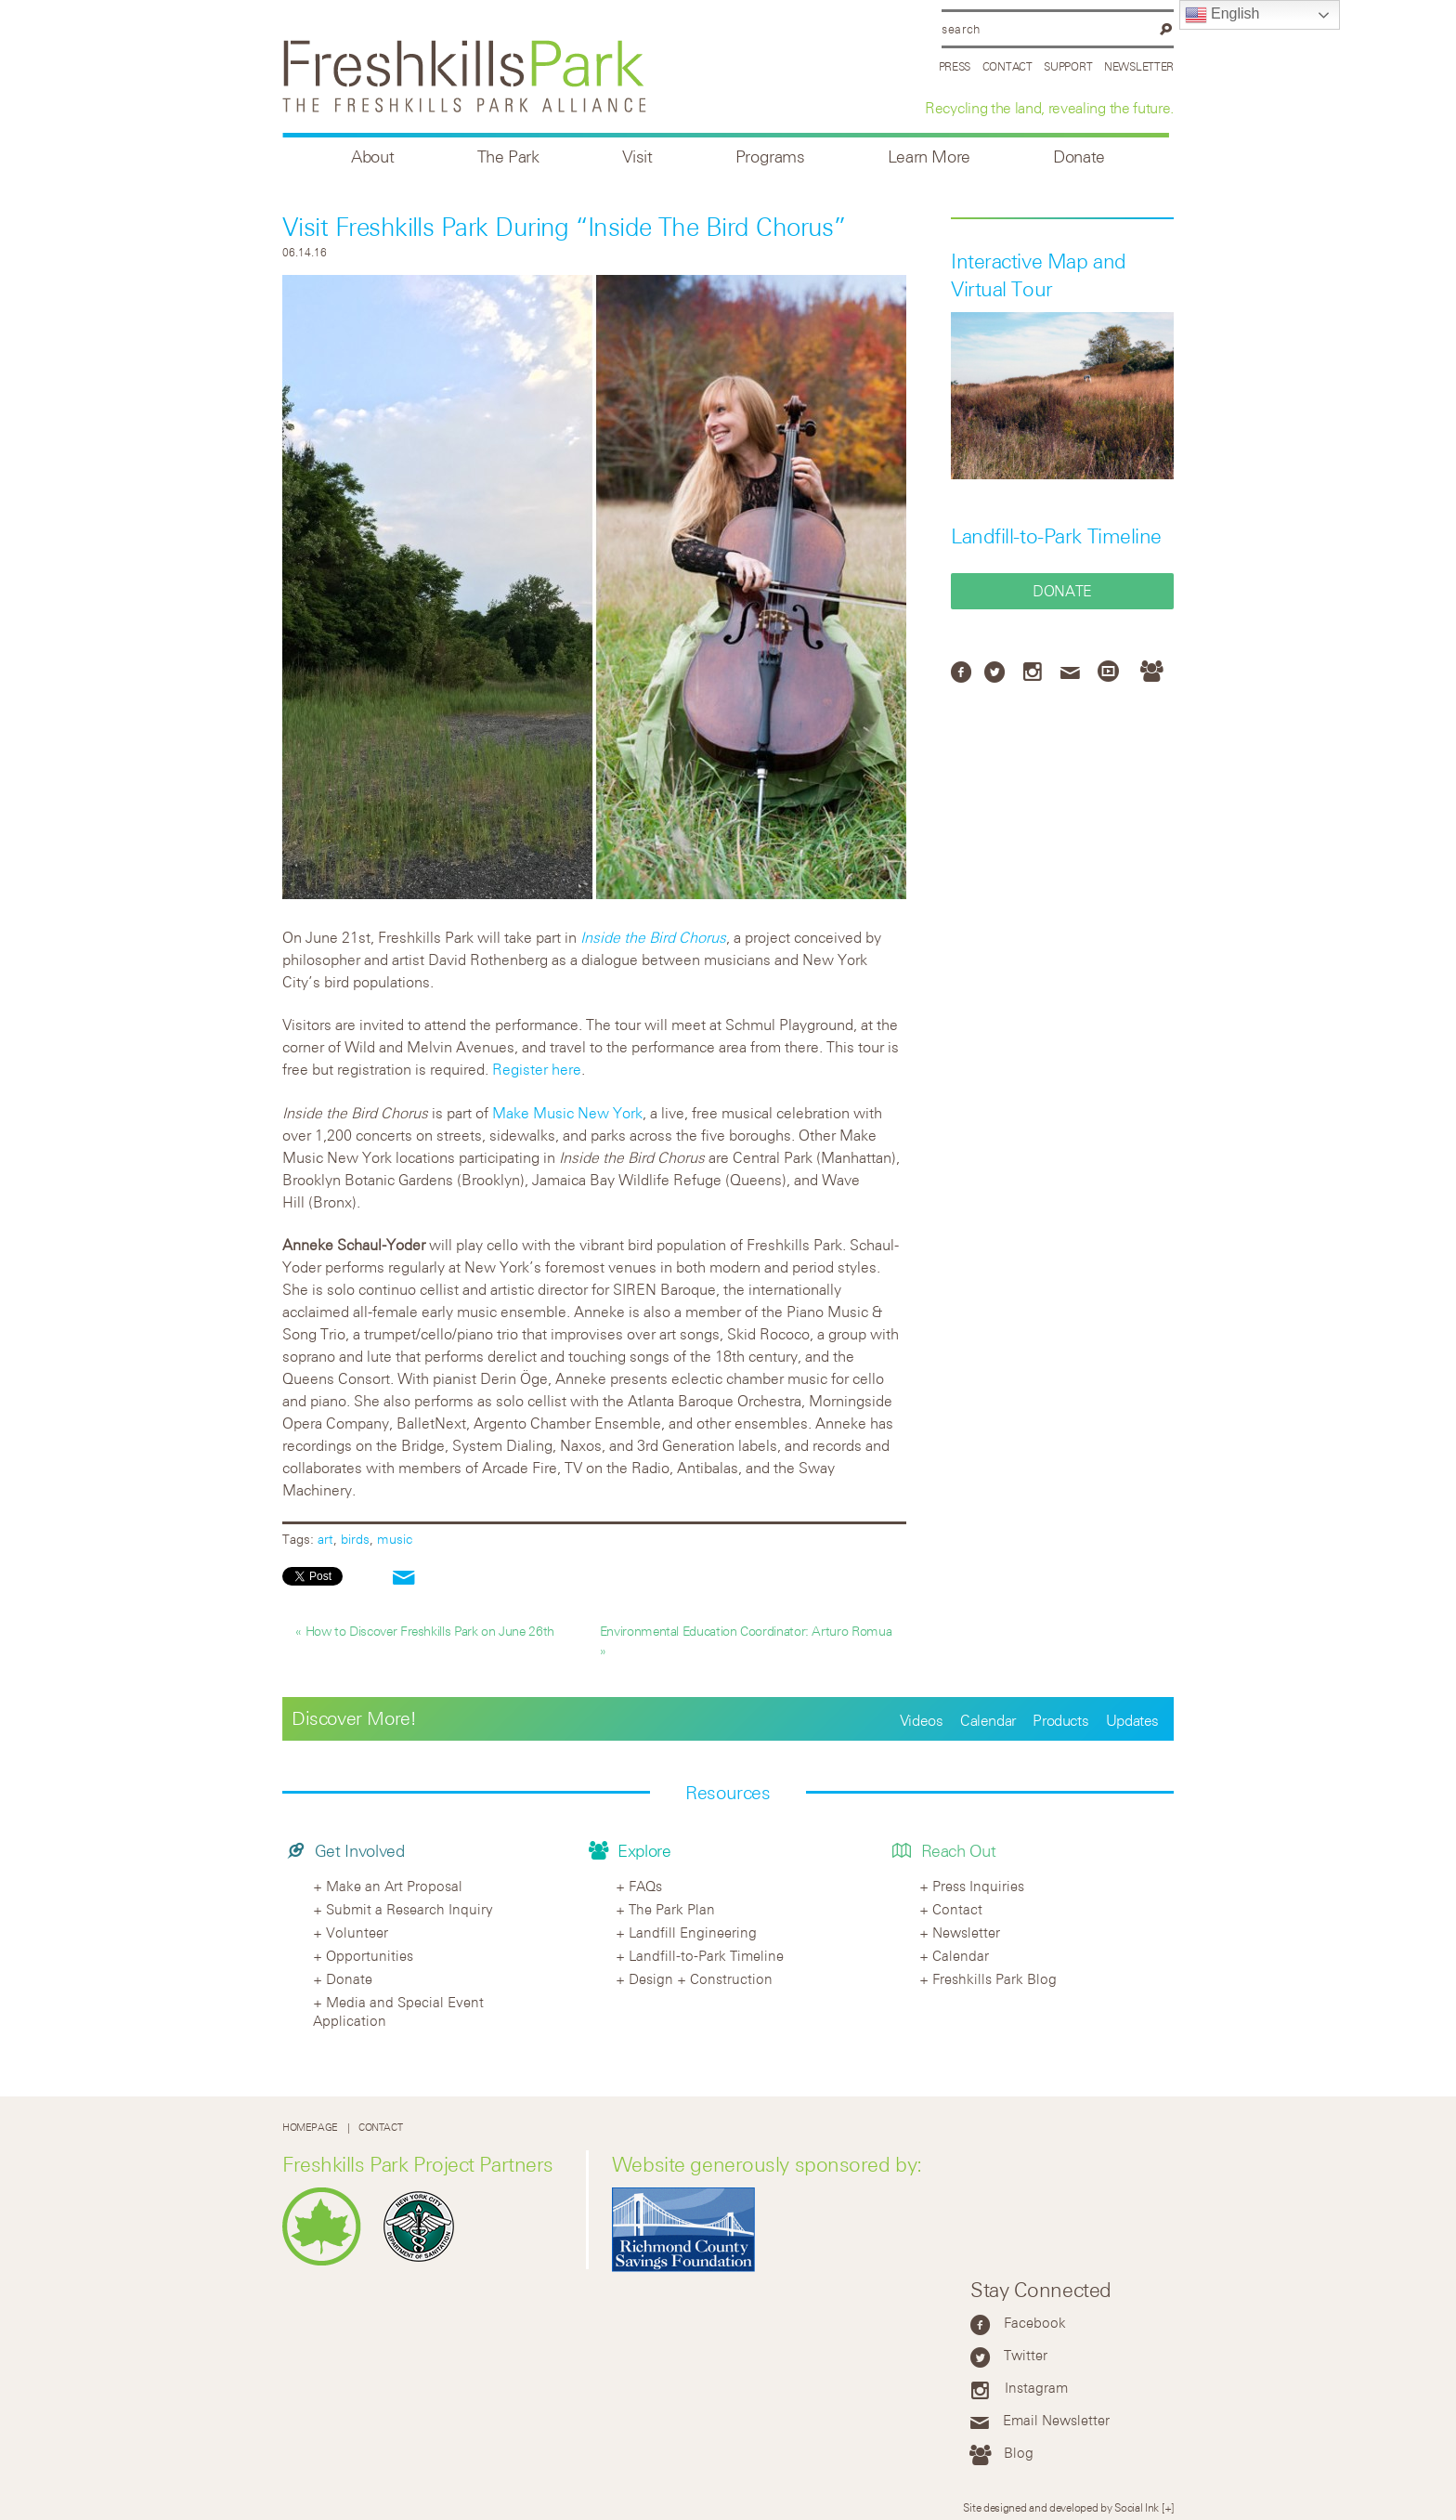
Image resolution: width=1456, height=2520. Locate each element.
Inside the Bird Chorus (653, 937)
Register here (536, 1069)
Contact (1007, 66)
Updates (1132, 1720)
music (394, 1539)
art (325, 1539)
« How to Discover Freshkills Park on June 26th (424, 1631)
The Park (508, 156)
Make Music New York (567, 1112)
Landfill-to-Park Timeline (1056, 536)
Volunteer (357, 1932)
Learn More (929, 156)
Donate (1079, 156)
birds (355, 1539)
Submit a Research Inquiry (409, 1908)
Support (1068, 66)
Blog (1019, 2452)
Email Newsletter (1056, 2419)
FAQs (645, 1885)
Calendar (988, 1720)
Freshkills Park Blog (994, 1978)
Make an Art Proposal (394, 1885)
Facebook (1035, 2322)
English (1222, 15)
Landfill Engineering (693, 1932)
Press (955, 66)
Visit (637, 156)
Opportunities (369, 1955)
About (372, 156)
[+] (1168, 2507)
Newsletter (1139, 66)
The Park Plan (672, 1908)
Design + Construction (701, 1978)
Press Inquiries (978, 1885)
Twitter (1025, 2354)
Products (1060, 1720)
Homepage (310, 2128)
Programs (770, 156)
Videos (921, 1720)
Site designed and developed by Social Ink (1061, 2507)
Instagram (1036, 2387)
